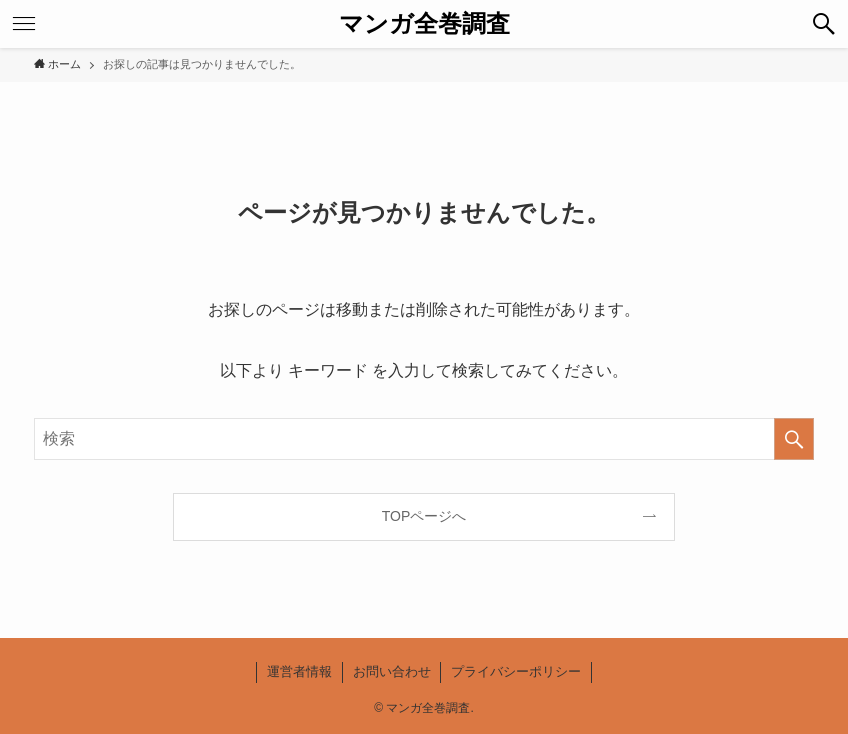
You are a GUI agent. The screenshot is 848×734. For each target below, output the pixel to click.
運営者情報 (299, 671)
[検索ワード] (424, 439)
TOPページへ (424, 516)
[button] (824, 24)
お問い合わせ (392, 671)
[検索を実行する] (794, 439)
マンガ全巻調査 (424, 24)
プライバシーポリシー (516, 671)
